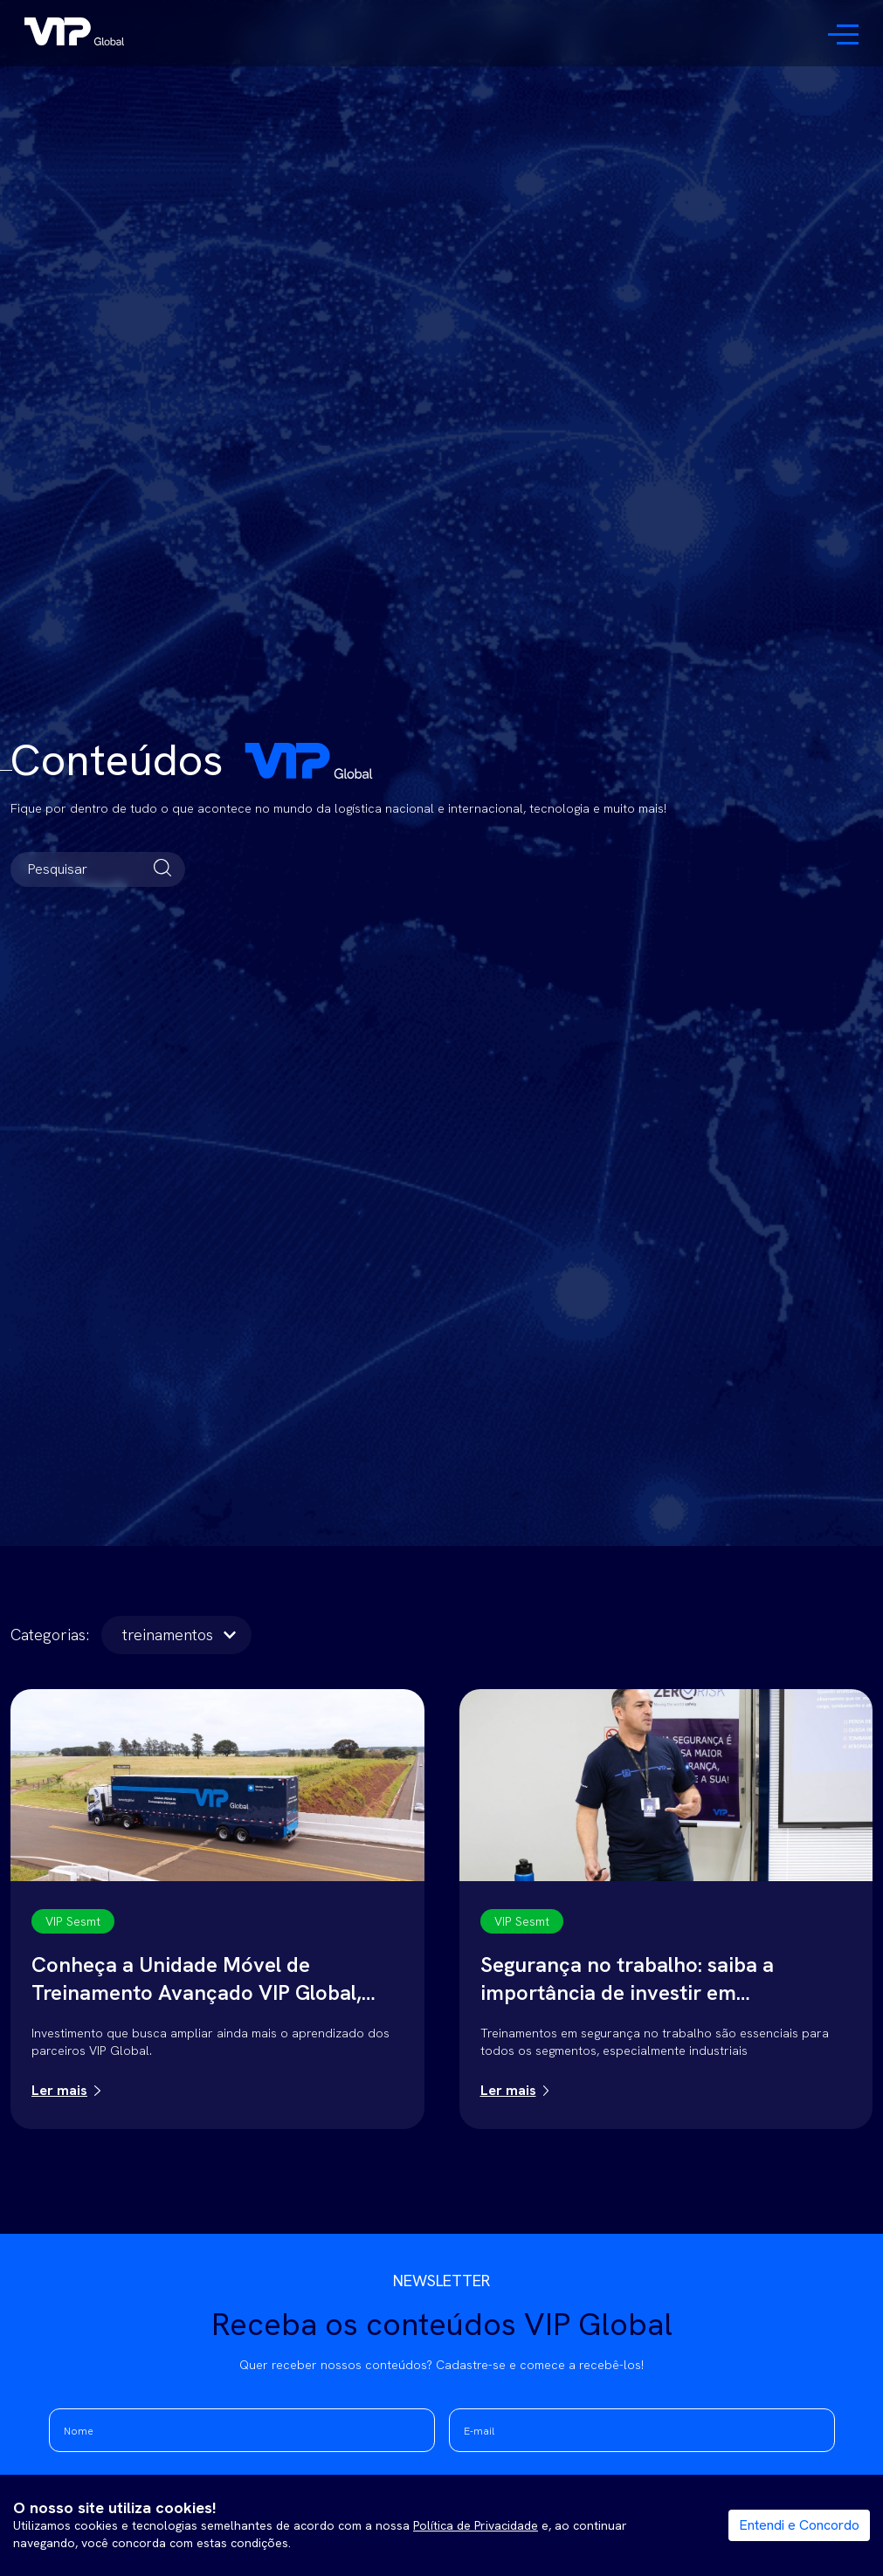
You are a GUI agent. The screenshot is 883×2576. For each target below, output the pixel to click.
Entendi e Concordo (799, 2525)
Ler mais (59, 2090)
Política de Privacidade (475, 2525)
